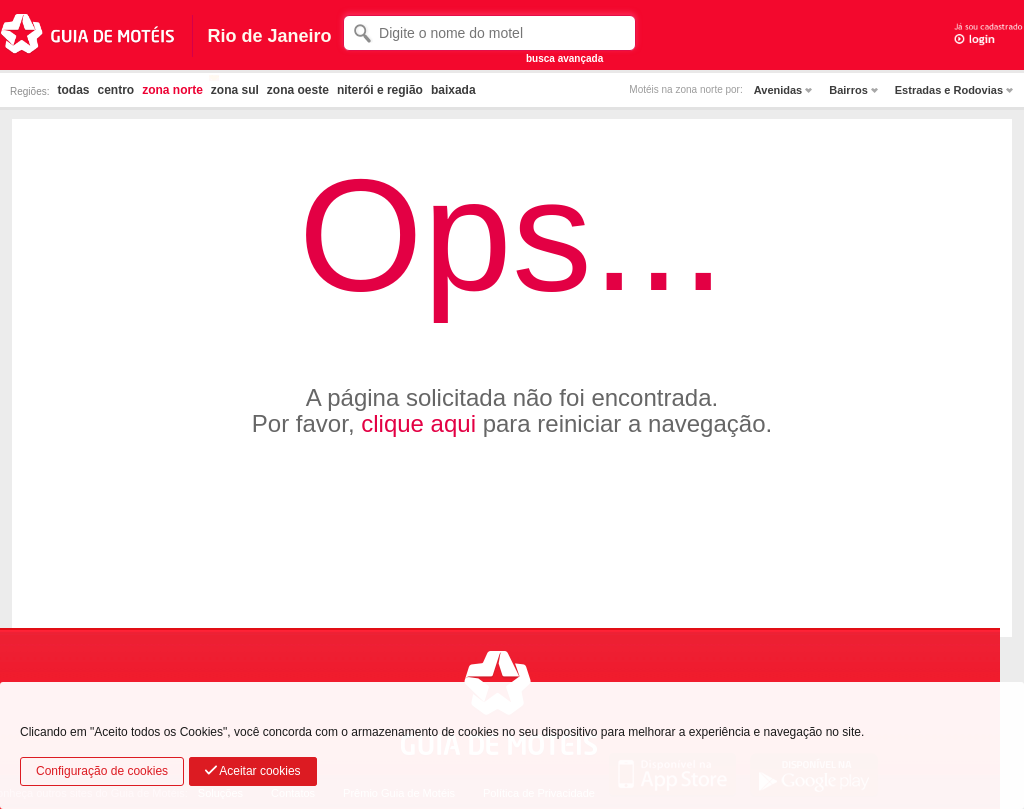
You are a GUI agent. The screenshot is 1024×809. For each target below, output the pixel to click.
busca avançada (564, 58)
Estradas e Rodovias (949, 90)
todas (73, 90)
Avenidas (778, 90)
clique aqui (418, 423)
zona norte (172, 90)
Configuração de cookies (102, 771)
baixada (453, 90)
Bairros (848, 90)
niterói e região (380, 90)
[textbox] (489, 33)
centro (115, 90)
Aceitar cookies (253, 771)
